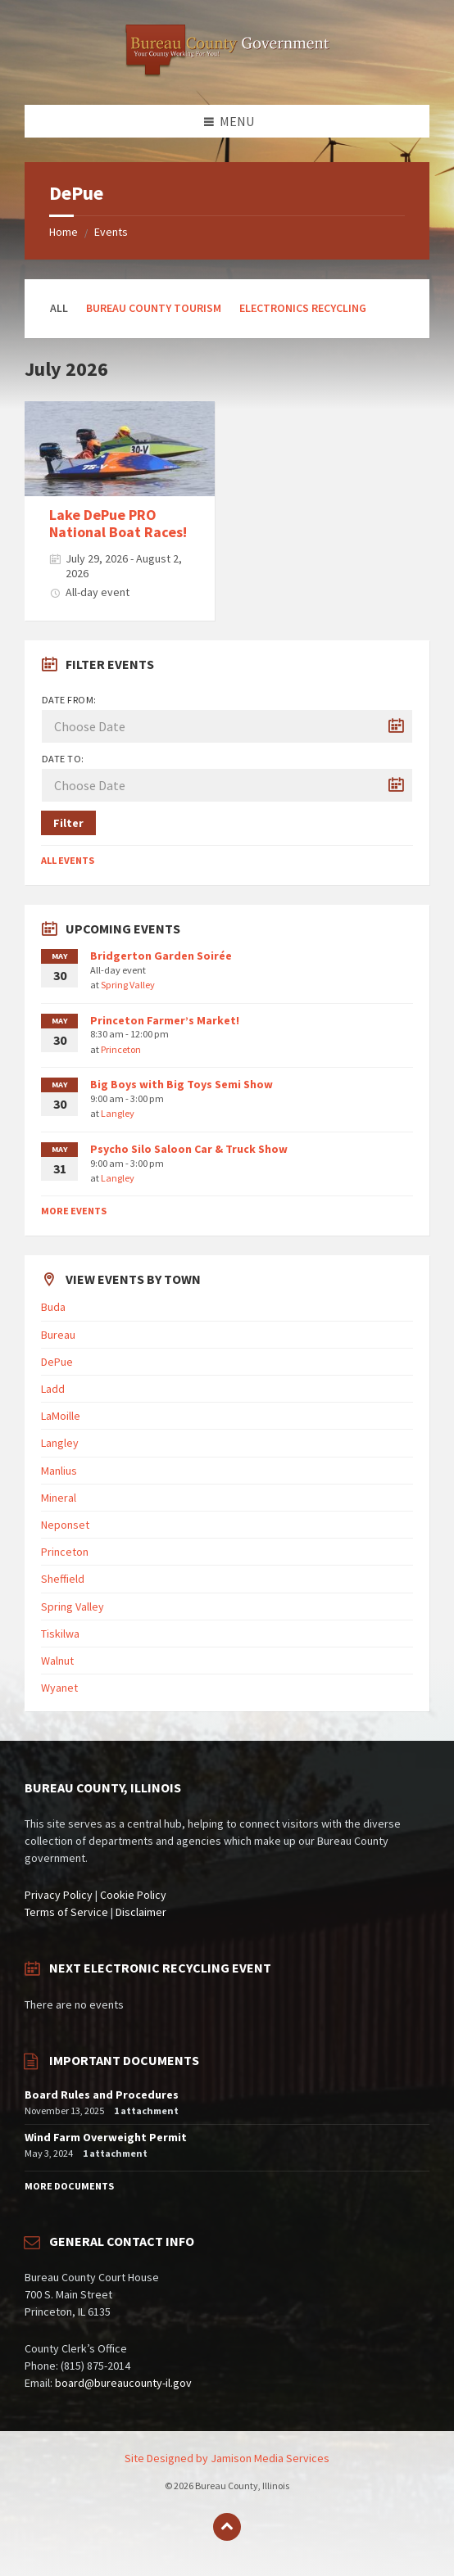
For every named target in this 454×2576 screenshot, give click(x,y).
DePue (57, 1361)
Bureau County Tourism (153, 308)
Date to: (63, 758)
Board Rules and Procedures (102, 2094)
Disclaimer (141, 1912)
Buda (53, 1306)
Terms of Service (66, 1912)
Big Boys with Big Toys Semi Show (181, 1084)
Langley (117, 1113)
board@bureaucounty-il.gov (123, 2382)
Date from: (69, 700)
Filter (68, 823)
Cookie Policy (133, 1894)
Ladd (53, 1388)
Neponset (65, 1524)
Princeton (121, 1049)
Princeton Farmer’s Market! (164, 1020)
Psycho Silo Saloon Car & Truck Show (189, 1148)
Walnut (57, 1660)
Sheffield (62, 1578)
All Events (67, 860)
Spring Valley (128, 984)
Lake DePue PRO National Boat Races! (118, 523)
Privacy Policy (59, 1894)
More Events (74, 1210)
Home (63, 231)
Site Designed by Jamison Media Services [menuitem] (227, 2458)
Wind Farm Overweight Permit (106, 2137)
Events (111, 231)
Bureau (58, 1334)
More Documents (69, 2186)
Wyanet (59, 1687)
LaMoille (60, 1415)
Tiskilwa (60, 1633)
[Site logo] (227, 73)
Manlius (59, 1470)
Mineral (58, 1497)
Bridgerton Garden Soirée (161, 955)
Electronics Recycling (302, 308)
